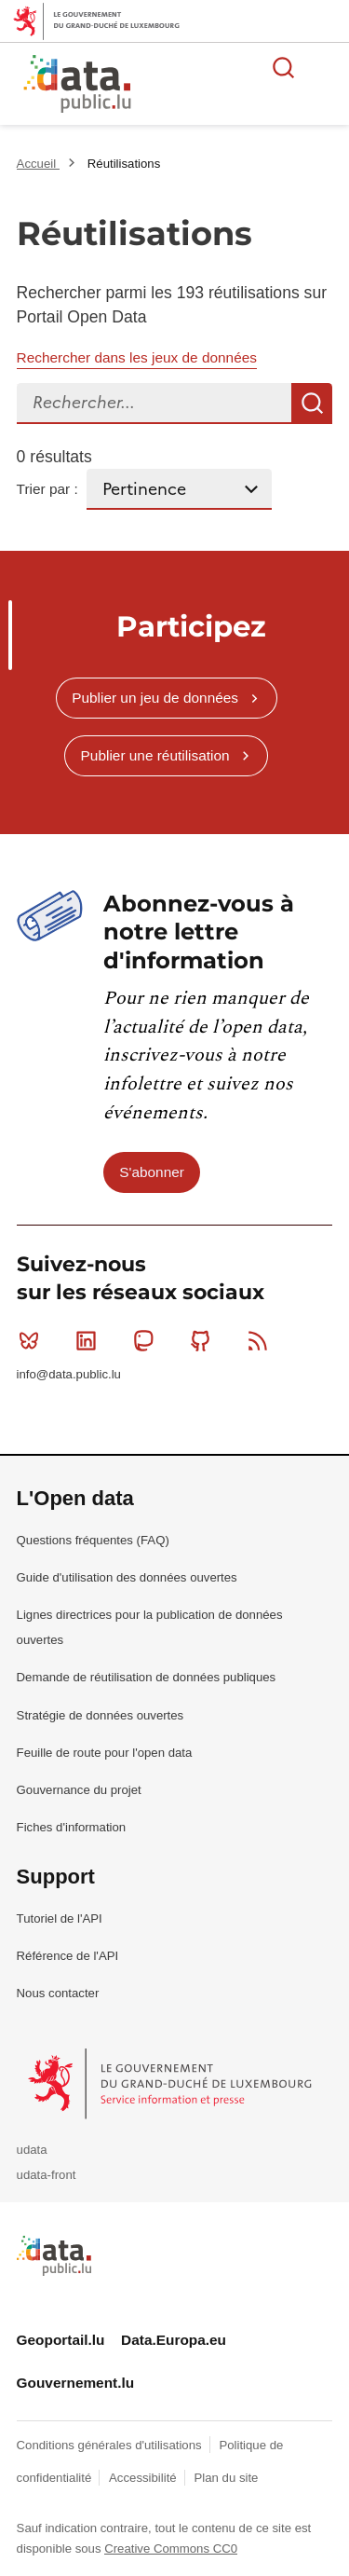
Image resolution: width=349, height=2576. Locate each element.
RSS (262, 1340)
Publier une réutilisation (155, 755)
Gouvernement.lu (76, 2383)
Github (204, 1340)
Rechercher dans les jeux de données (137, 357)
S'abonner (151, 1172)
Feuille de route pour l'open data (105, 1753)
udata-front (46, 2175)
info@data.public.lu (69, 1374)
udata (32, 2150)
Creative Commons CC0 (170, 2548)
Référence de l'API (68, 1956)
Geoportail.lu (61, 2340)
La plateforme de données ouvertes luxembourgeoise (226, 86)
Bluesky (33, 1340)
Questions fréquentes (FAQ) (93, 1540)
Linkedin (90, 1340)
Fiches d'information (72, 1827)
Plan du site (226, 2478)
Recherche (311, 403)
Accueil (38, 164)
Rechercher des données (283, 67)
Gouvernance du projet (79, 1790)
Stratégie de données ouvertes (100, 1715)
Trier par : (47, 489)
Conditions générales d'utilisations (111, 2445)
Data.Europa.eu (173, 2340)
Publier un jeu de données (155, 698)
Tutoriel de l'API (59, 1918)
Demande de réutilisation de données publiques (146, 1677)
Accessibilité (144, 2478)
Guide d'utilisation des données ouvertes (127, 1577)
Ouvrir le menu (324, 67)
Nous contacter (58, 1993)
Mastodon (147, 1340)
